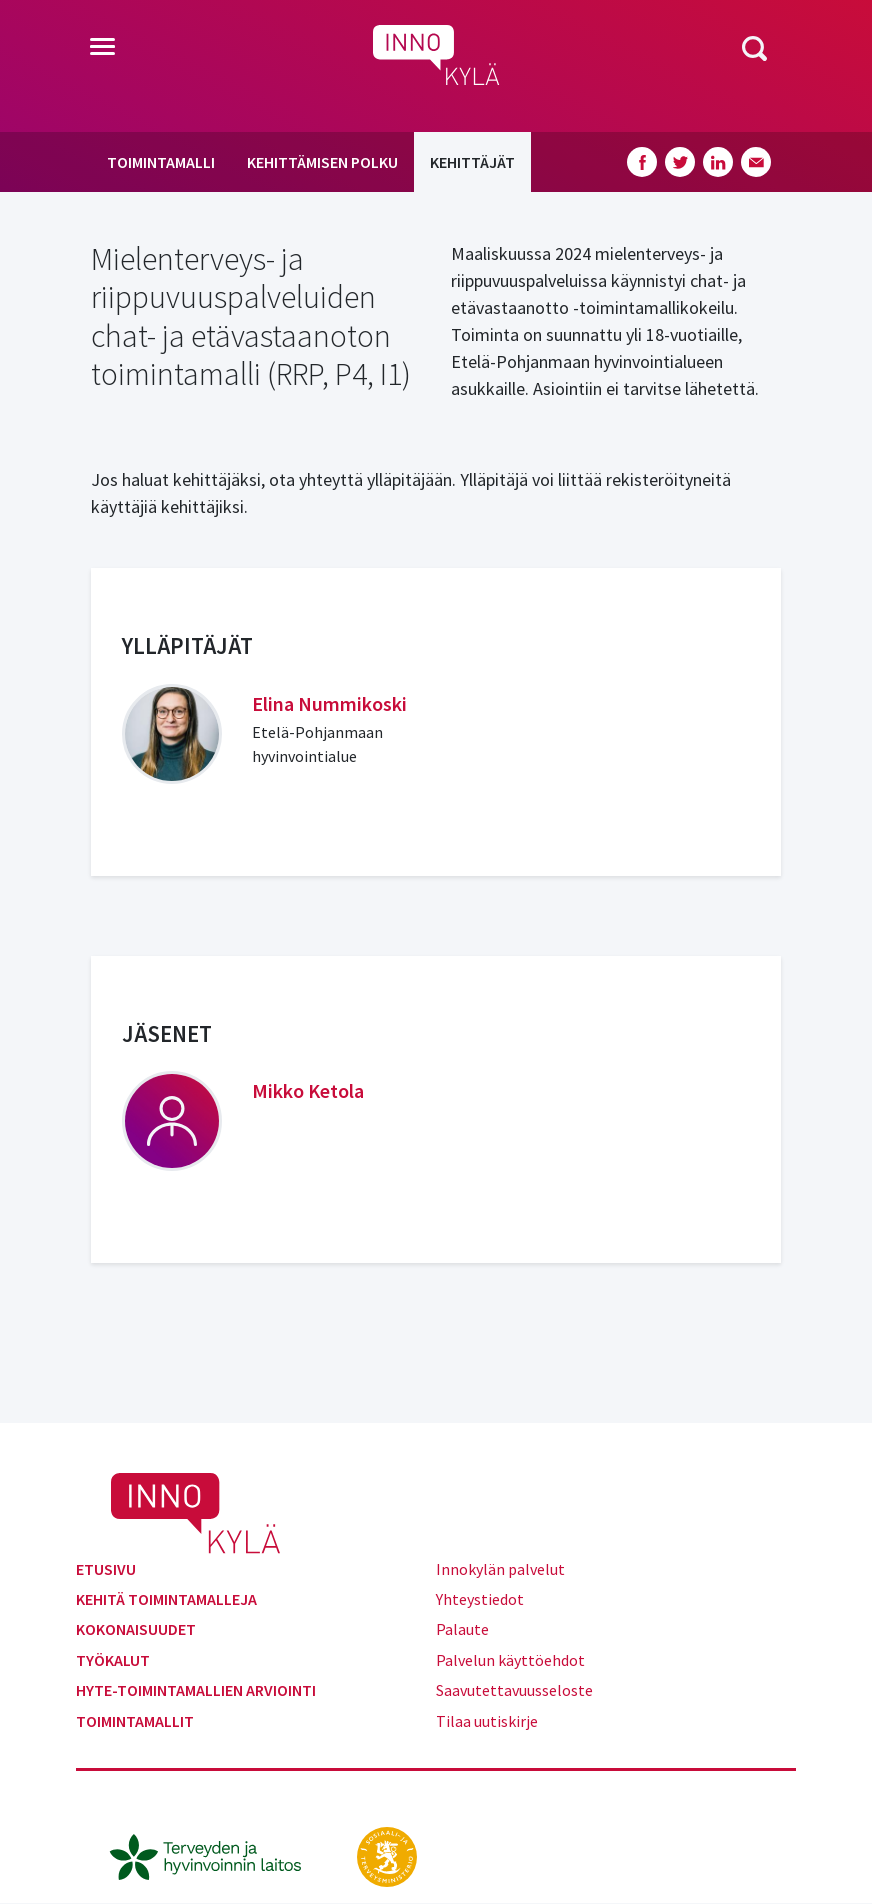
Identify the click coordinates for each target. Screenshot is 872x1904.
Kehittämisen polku (322, 162)
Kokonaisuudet (136, 1629)
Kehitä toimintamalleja (166, 1599)
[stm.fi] (387, 1855)
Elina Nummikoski (329, 703)
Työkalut (113, 1660)
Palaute (462, 1629)
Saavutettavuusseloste (514, 1690)
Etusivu (106, 1569)
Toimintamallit (135, 1721)
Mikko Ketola (308, 1090)
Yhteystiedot (480, 1599)
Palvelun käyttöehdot (510, 1660)
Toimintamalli (161, 162)
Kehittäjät (472, 162)
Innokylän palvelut (500, 1569)
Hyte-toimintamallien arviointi (196, 1690)
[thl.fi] (216, 1855)
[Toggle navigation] (102, 48)
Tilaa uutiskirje (487, 1721)
